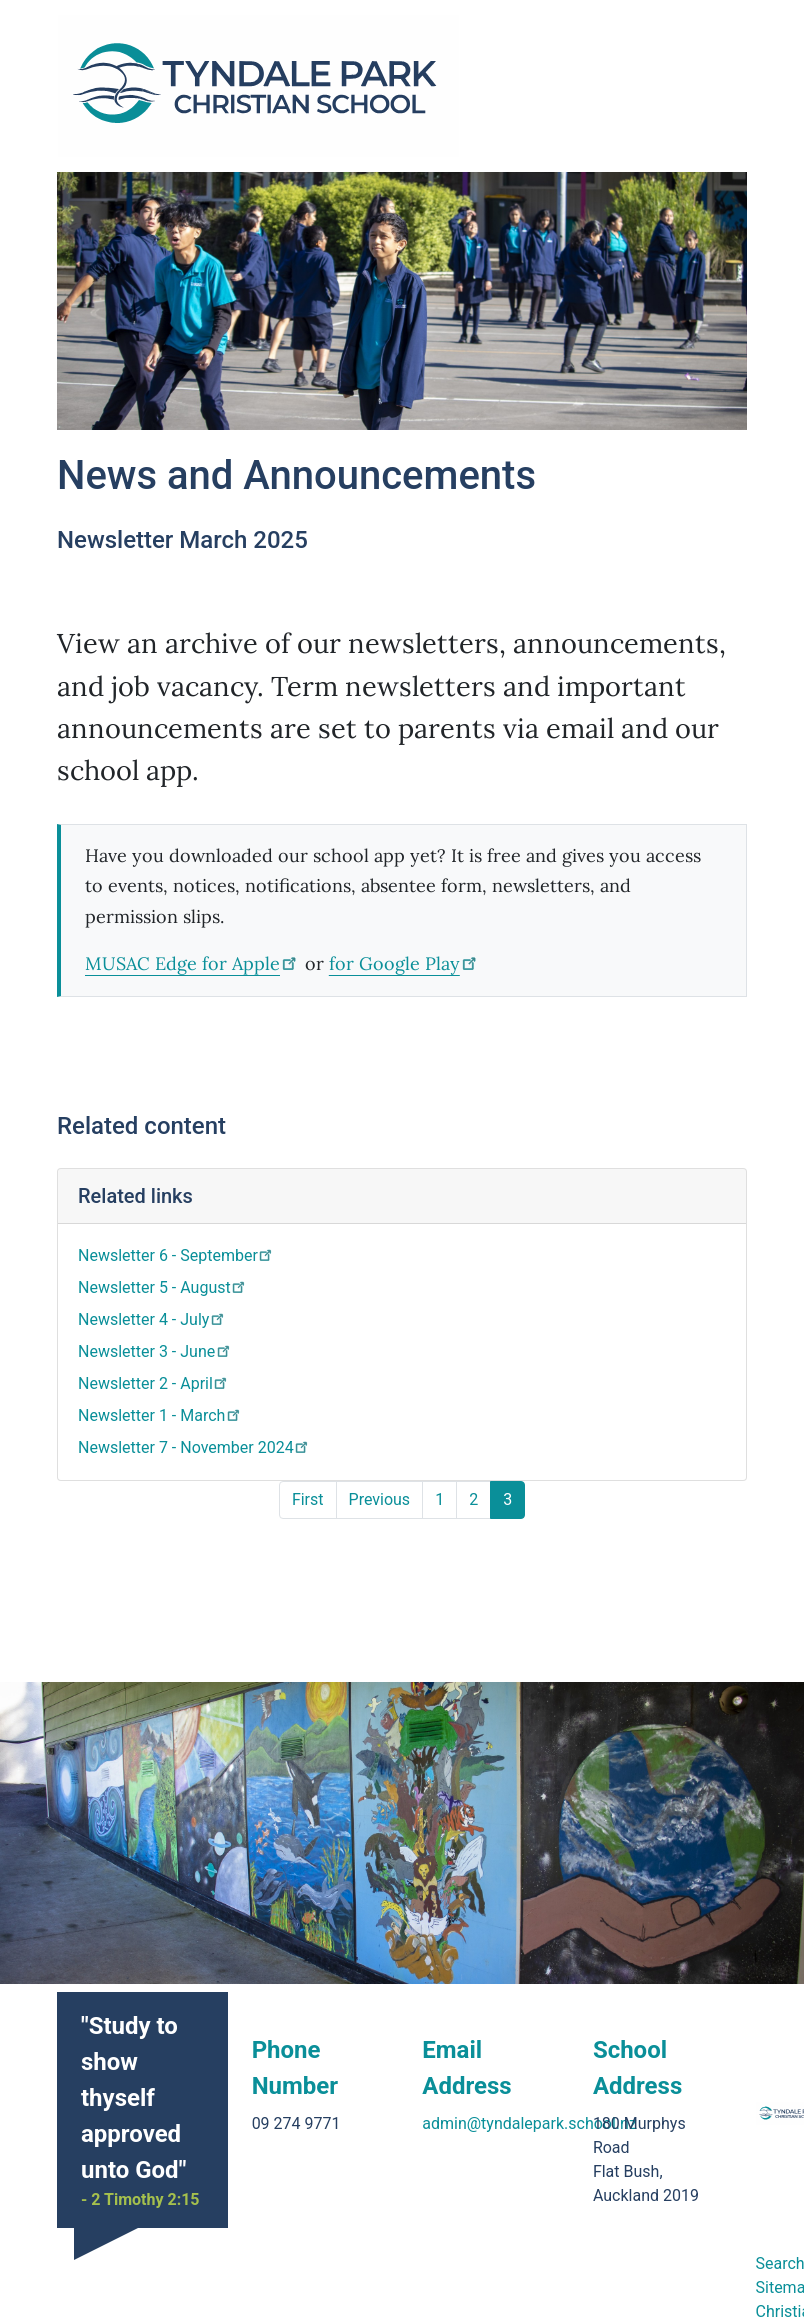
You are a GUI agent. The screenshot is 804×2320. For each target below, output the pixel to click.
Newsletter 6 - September (176, 1255)
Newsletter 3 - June (155, 1351)
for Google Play (404, 963)
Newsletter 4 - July (152, 1319)
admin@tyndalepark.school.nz (529, 2081)
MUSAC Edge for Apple (192, 963)
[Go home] (258, 86)
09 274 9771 (296, 2081)
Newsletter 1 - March (160, 1415)
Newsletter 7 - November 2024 (194, 1447)
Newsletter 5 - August (163, 1287)
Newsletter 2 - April (154, 1383)
